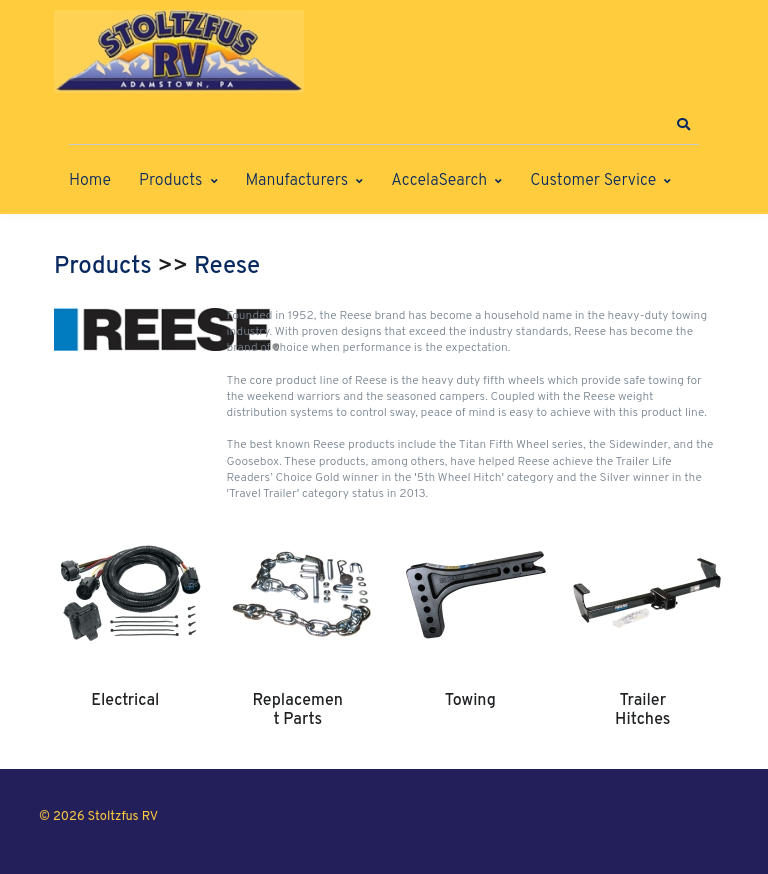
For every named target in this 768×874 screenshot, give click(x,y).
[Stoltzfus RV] (179, 51)
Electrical (125, 701)
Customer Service (593, 181)
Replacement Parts (298, 710)
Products (170, 181)
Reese (227, 267)
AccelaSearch (439, 181)
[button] (683, 125)
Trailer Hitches (642, 710)
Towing (470, 701)
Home (90, 181)
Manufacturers (297, 181)
